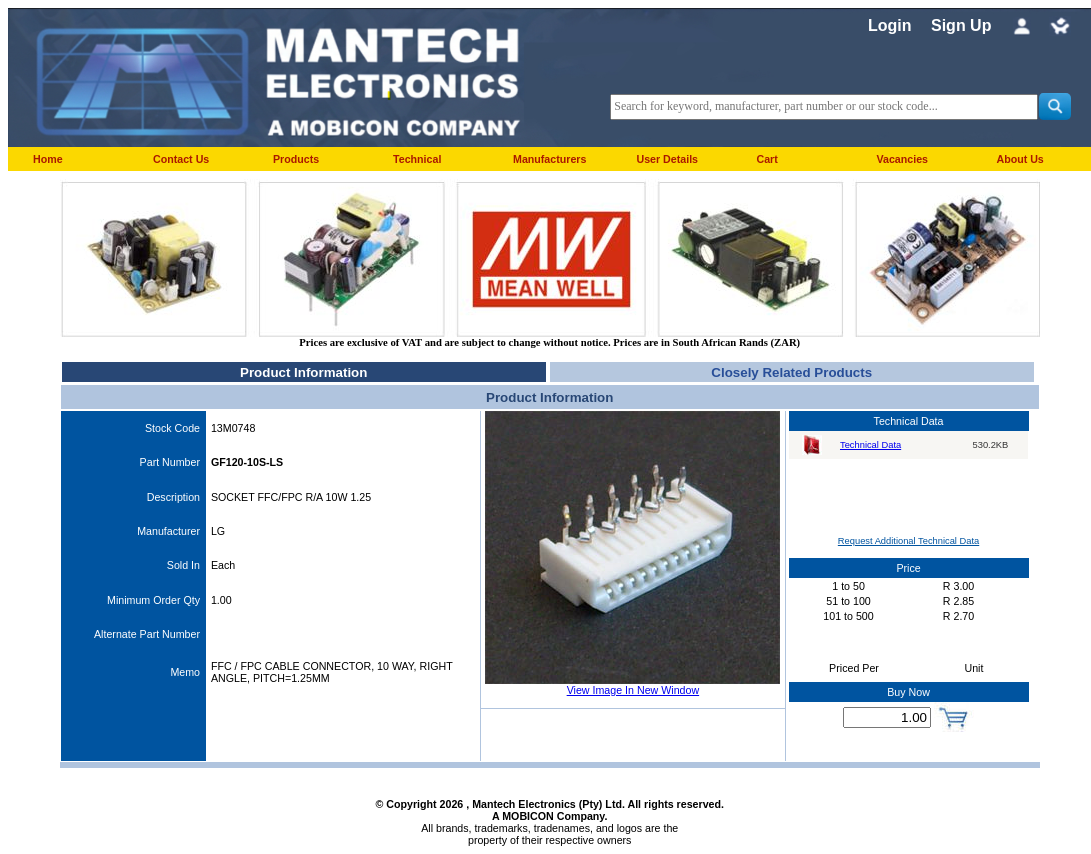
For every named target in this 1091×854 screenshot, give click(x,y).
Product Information (303, 372)
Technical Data (870, 445)
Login (890, 25)
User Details (667, 159)
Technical (417, 159)
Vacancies (902, 159)
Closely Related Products (791, 372)
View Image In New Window (633, 690)
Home (48, 159)
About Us (1019, 159)
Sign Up (961, 25)
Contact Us (181, 159)
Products (296, 159)
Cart (766, 159)
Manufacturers (549, 159)
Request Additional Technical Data (908, 541)
